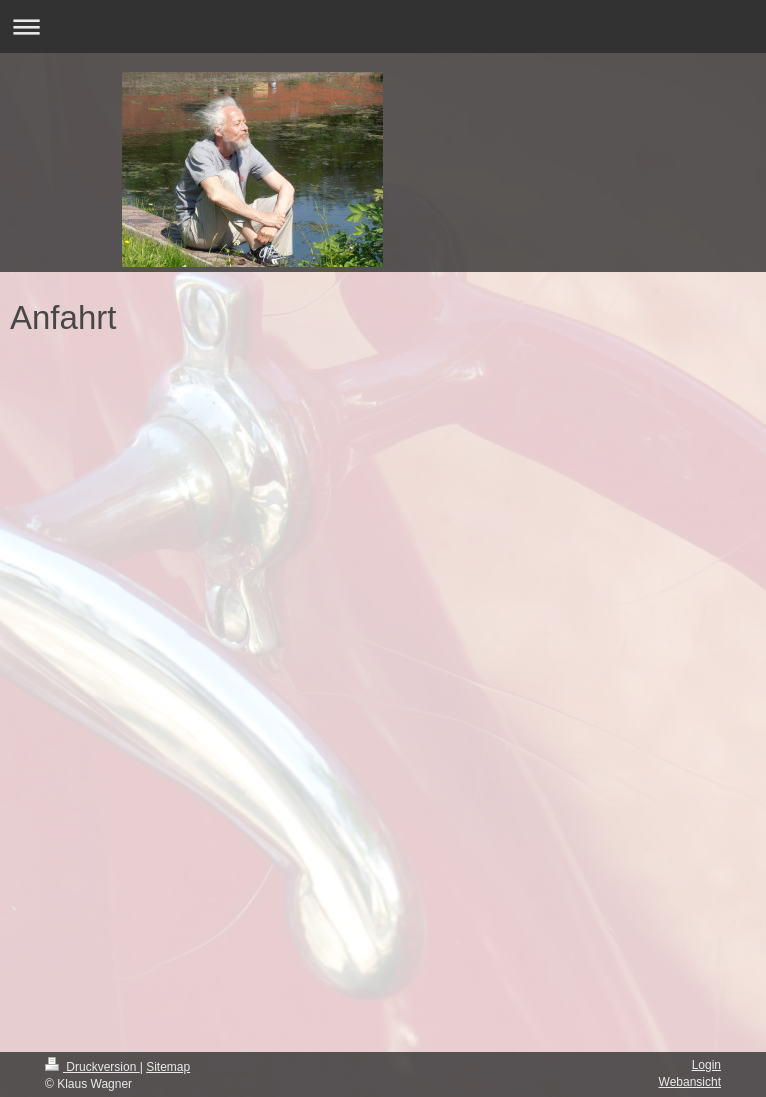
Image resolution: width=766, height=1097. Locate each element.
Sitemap (168, 1067)
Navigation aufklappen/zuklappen (383, 26)
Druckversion (92, 1067)
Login (706, 1065)
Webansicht (690, 1082)
